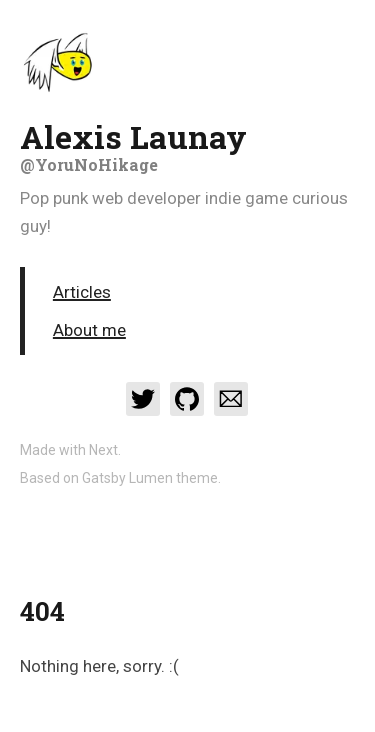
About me (89, 330)
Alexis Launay (187, 144)
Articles (82, 292)
